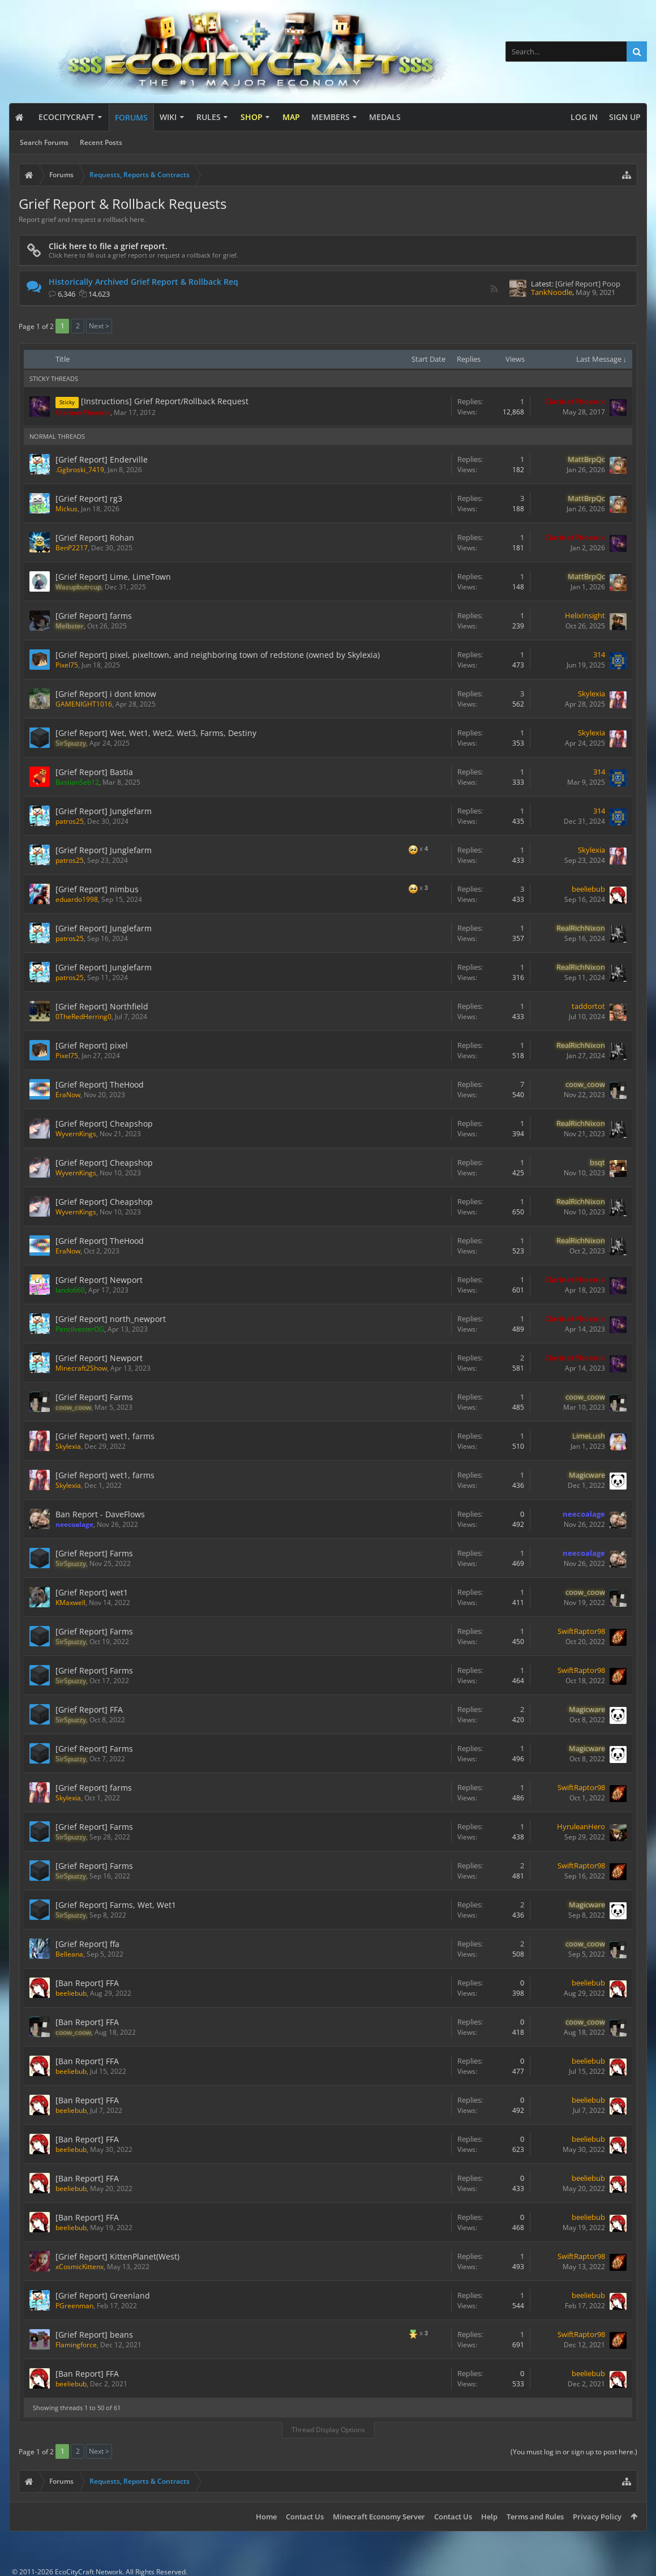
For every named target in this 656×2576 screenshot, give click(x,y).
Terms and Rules (535, 2516)
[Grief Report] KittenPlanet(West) (117, 2256)
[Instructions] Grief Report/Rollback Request (164, 401)
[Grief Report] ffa (87, 1944)
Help (489, 2516)
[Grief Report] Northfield (101, 1006)
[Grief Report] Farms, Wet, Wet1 (115, 1904)
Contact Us (305, 2516)
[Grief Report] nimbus (97, 889)
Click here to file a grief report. (108, 246)
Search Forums (44, 142)
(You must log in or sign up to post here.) (574, 2452)
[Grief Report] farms (93, 615)
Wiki (168, 117)
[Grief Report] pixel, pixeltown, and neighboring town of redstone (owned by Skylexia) (217, 654)
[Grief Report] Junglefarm (103, 811)
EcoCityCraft (66, 117)
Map (291, 117)
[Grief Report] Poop (587, 284)
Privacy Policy (597, 2516)
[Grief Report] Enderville (101, 459)
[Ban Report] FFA (87, 1983)
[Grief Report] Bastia (94, 772)
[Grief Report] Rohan (94, 537)
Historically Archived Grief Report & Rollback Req (143, 281)
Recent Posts (101, 142)
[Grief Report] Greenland (102, 2295)
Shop (252, 117)
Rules (208, 117)
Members (330, 117)
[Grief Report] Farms (94, 1397)
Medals (385, 117)
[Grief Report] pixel (91, 1045)
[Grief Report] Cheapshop (104, 1123)
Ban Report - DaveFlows (100, 1514)
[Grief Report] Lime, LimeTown (113, 576)
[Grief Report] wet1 (91, 1592)
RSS (494, 288)
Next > (99, 326)
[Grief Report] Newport (99, 1279)
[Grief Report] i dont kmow (105, 693)
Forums (131, 117)
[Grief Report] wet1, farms (105, 1436)
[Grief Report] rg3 (88, 498)
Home (266, 2516)
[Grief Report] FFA (89, 1709)
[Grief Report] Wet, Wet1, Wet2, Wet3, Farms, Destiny (155, 733)
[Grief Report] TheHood (99, 1084)
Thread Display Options (328, 2429)
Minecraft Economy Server (379, 2516)
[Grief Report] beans (94, 2334)
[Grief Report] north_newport (110, 1318)
